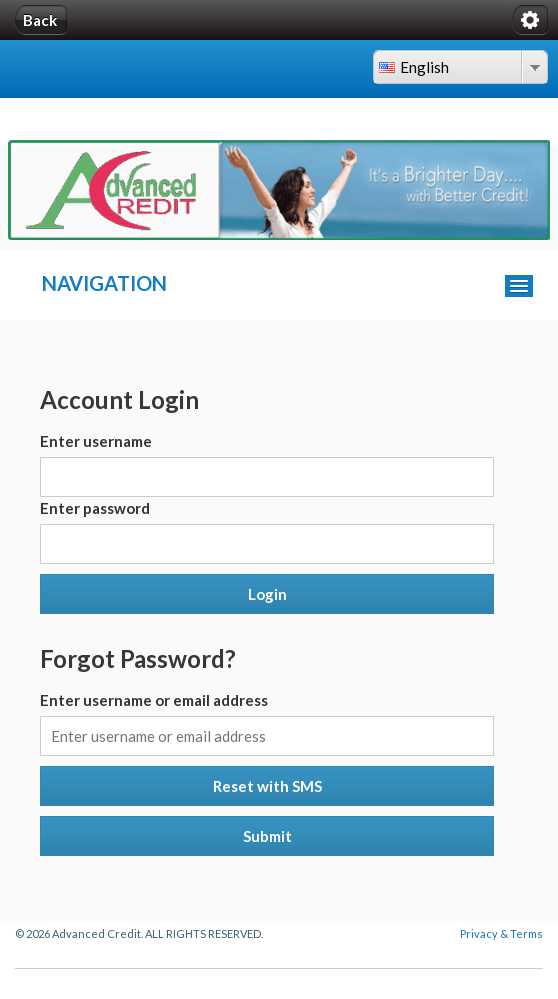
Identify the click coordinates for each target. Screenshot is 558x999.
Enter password (95, 508)
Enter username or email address (154, 700)
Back (40, 20)
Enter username (96, 441)
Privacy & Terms (501, 933)
